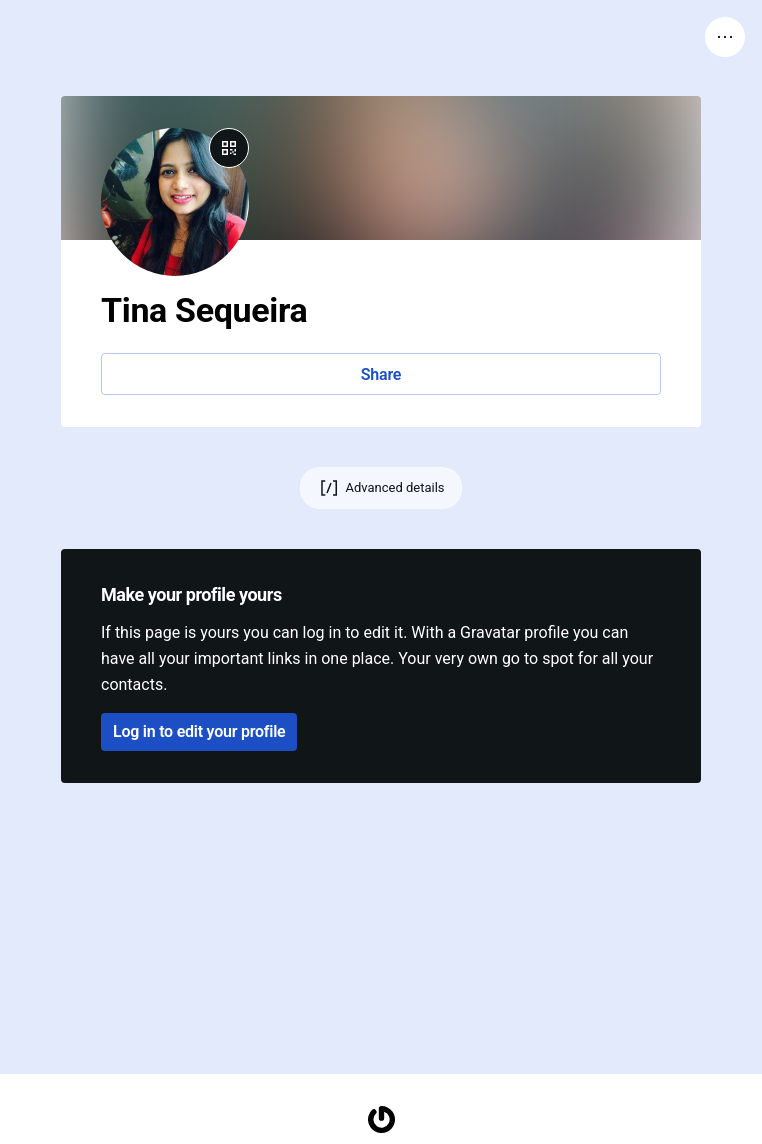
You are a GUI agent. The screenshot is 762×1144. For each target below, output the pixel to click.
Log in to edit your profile (199, 731)
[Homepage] (381, 1119)
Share (381, 374)
